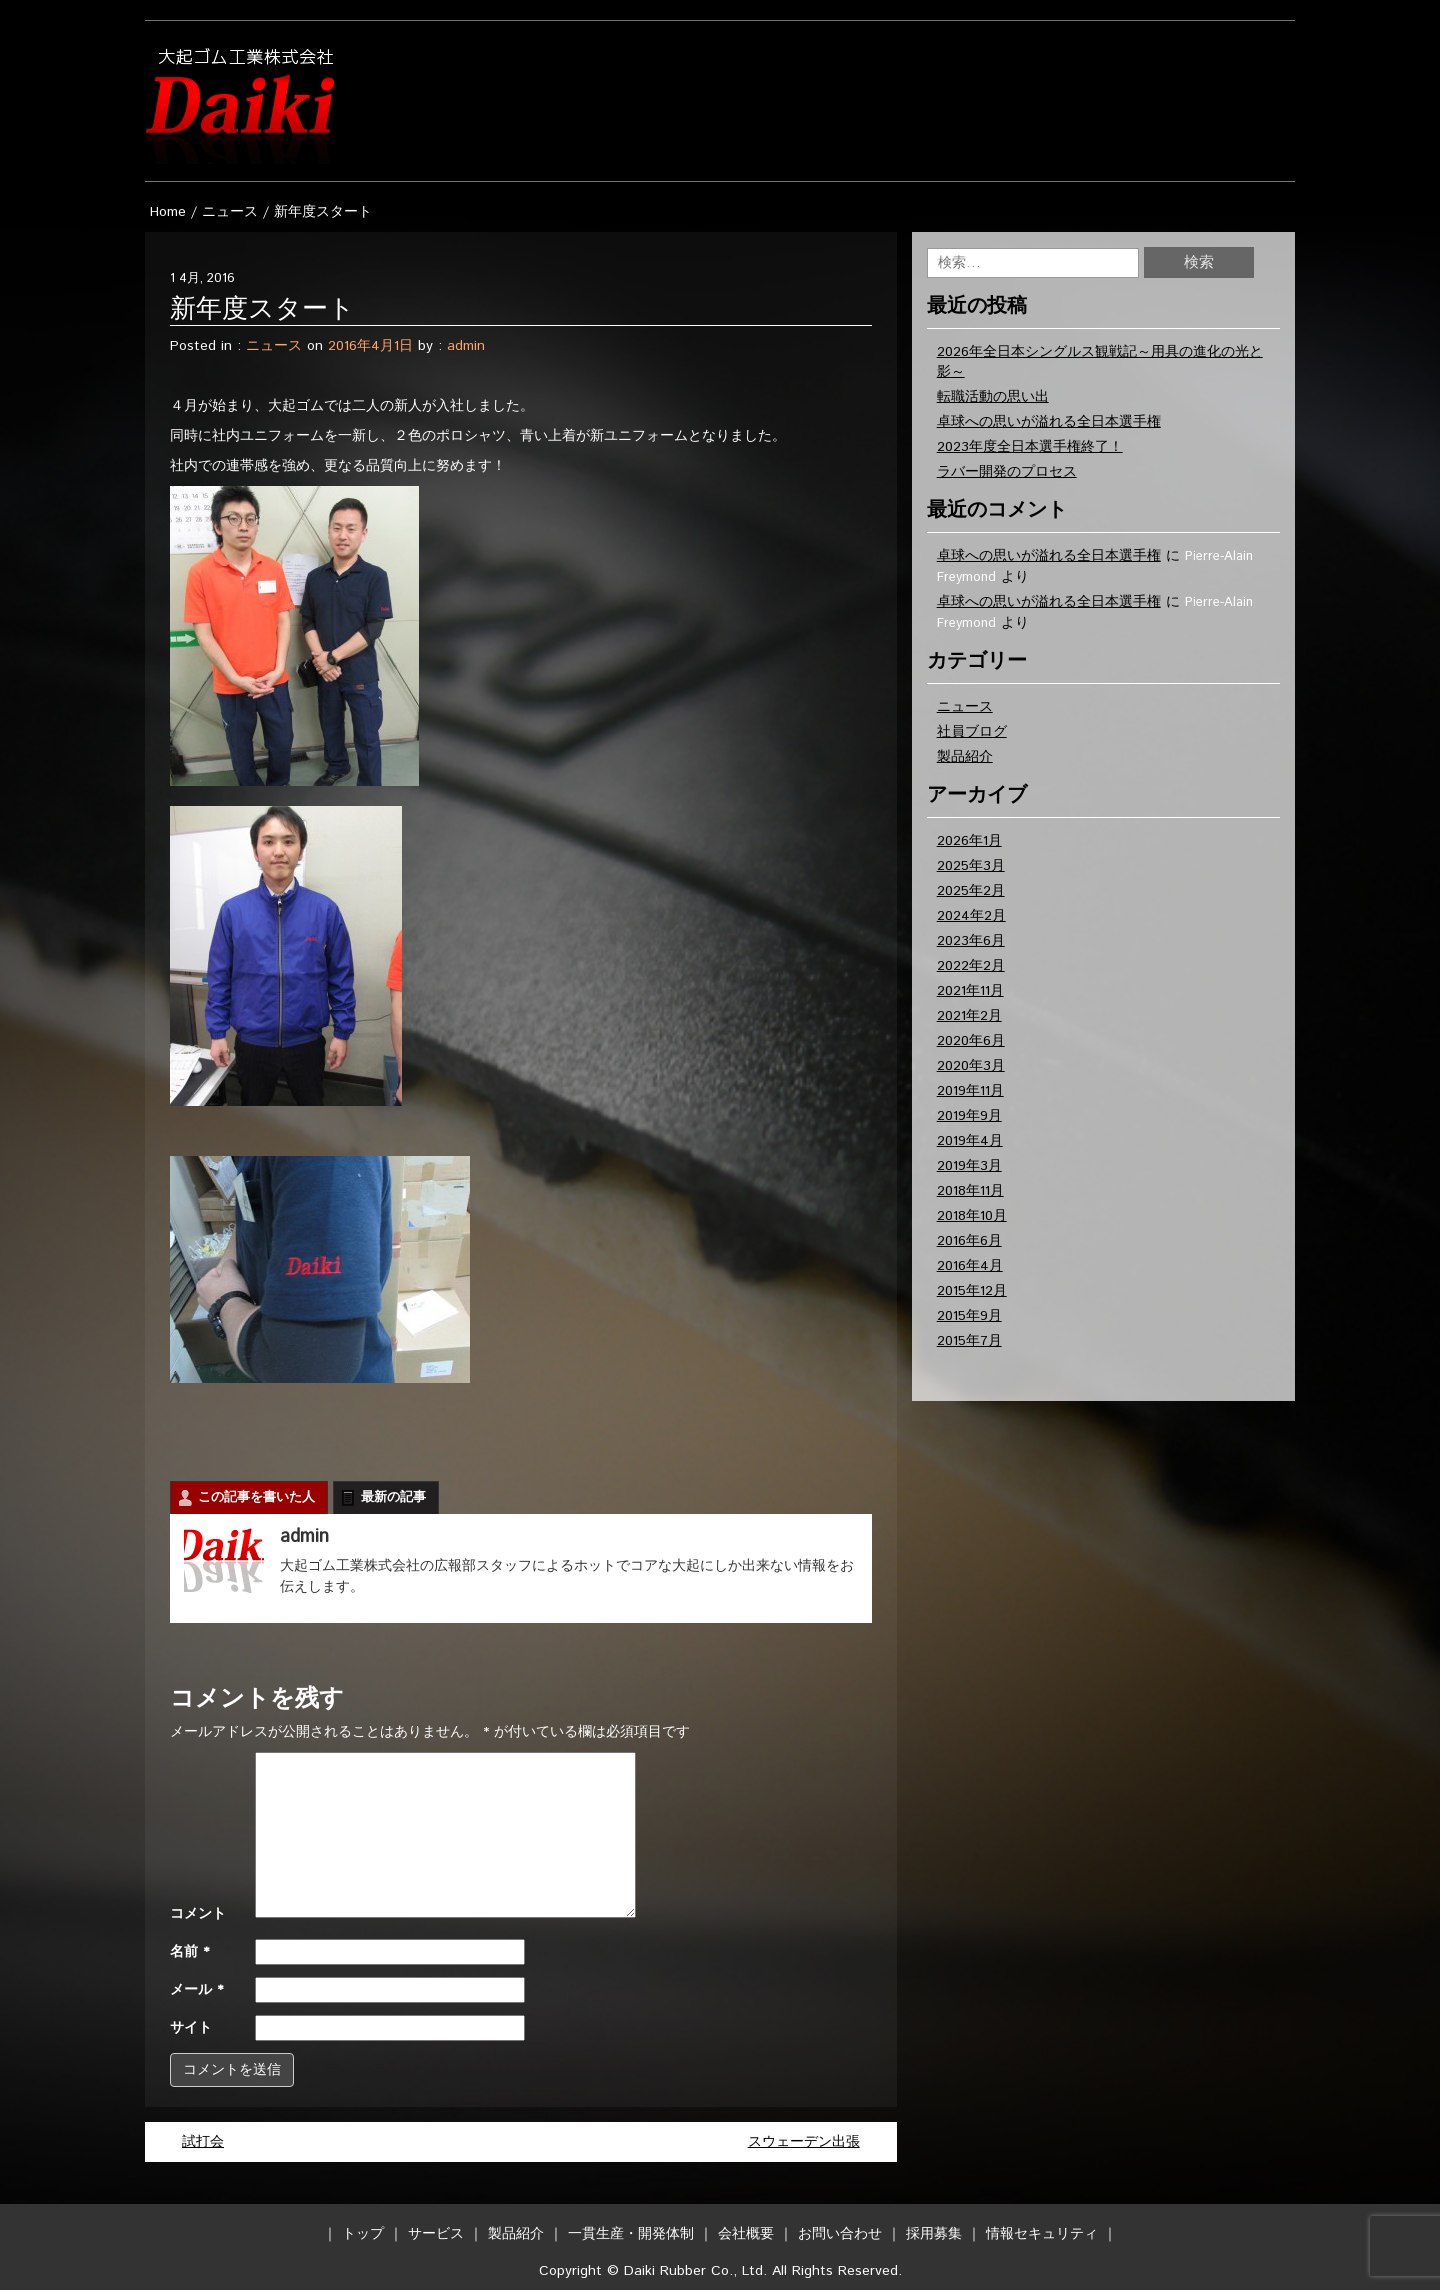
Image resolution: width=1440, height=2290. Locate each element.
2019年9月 (969, 1116)
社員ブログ (972, 732)
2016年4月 (970, 1266)
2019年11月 (970, 1091)
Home (168, 212)
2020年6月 (971, 1041)
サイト (191, 2028)
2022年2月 (971, 966)
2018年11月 (970, 1191)
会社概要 (746, 2234)
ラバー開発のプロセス (1007, 472)
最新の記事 (393, 1497)
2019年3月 (969, 1166)
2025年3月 (971, 866)
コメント (198, 1914)
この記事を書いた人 (256, 1497)
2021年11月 (970, 991)
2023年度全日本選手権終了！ (1030, 447)
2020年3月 (971, 1066)
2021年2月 (969, 1016)
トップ (363, 2234)
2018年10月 (972, 1216)
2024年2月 (971, 916)
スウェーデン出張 (804, 2142)
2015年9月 (969, 1316)
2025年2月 (971, 891)
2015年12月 (972, 1291)
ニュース (230, 212)
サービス (436, 2234)
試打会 (203, 2142)
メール (196, 1990)
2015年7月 (969, 1341)
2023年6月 (971, 941)
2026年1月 (969, 841)
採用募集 (934, 2234)
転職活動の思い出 (993, 397)
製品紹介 (965, 757)
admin (466, 346)
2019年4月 (970, 1141)
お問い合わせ (840, 2234)
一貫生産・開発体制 (631, 2234)
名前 (189, 1952)
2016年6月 (969, 1241)
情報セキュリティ (1042, 2234)
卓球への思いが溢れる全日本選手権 (1049, 422)
